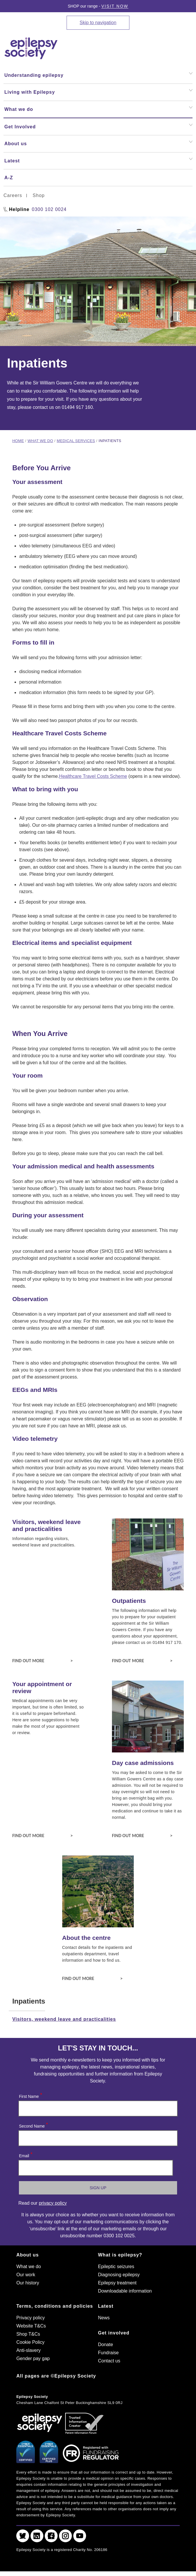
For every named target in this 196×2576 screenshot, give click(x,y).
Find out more (42, 1660)
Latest (105, 2306)
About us (27, 2254)
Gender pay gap (33, 2358)
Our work (25, 2274)
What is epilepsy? (120, 2254)
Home (18, 441)
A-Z (8, 177)
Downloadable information (125, 2290)
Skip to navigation (98, 22)
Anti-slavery (28, 2350)
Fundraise (108, 2352)
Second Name (33, 2124)
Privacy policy (30, 2317)
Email (25, 2154)
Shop (38, 195)
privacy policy (53, 2203)
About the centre (86, 1937)
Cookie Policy (30, 2342)
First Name (30, 2095)
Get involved (113, 2332)
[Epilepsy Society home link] (31, 48)
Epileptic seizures (116, 2266)
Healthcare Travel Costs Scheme (93, 776)
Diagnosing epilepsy (119, 2274)
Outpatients (129, 1600)
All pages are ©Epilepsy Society (56, 2375)
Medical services (76, 441)
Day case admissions (143, 1762)
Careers (12, 195)
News (104, 2317)
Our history (27, 2282)
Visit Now (115, 6)
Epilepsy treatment (117, 2282)
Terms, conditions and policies (54, 2306)
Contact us (109, 2360)
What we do (40, 441)
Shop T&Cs (28, 2334)
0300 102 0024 (49, 209)
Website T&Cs (31, 2325)
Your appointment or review (42, 1687)
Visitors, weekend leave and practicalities (46, 1525)
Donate (105, 2344)
